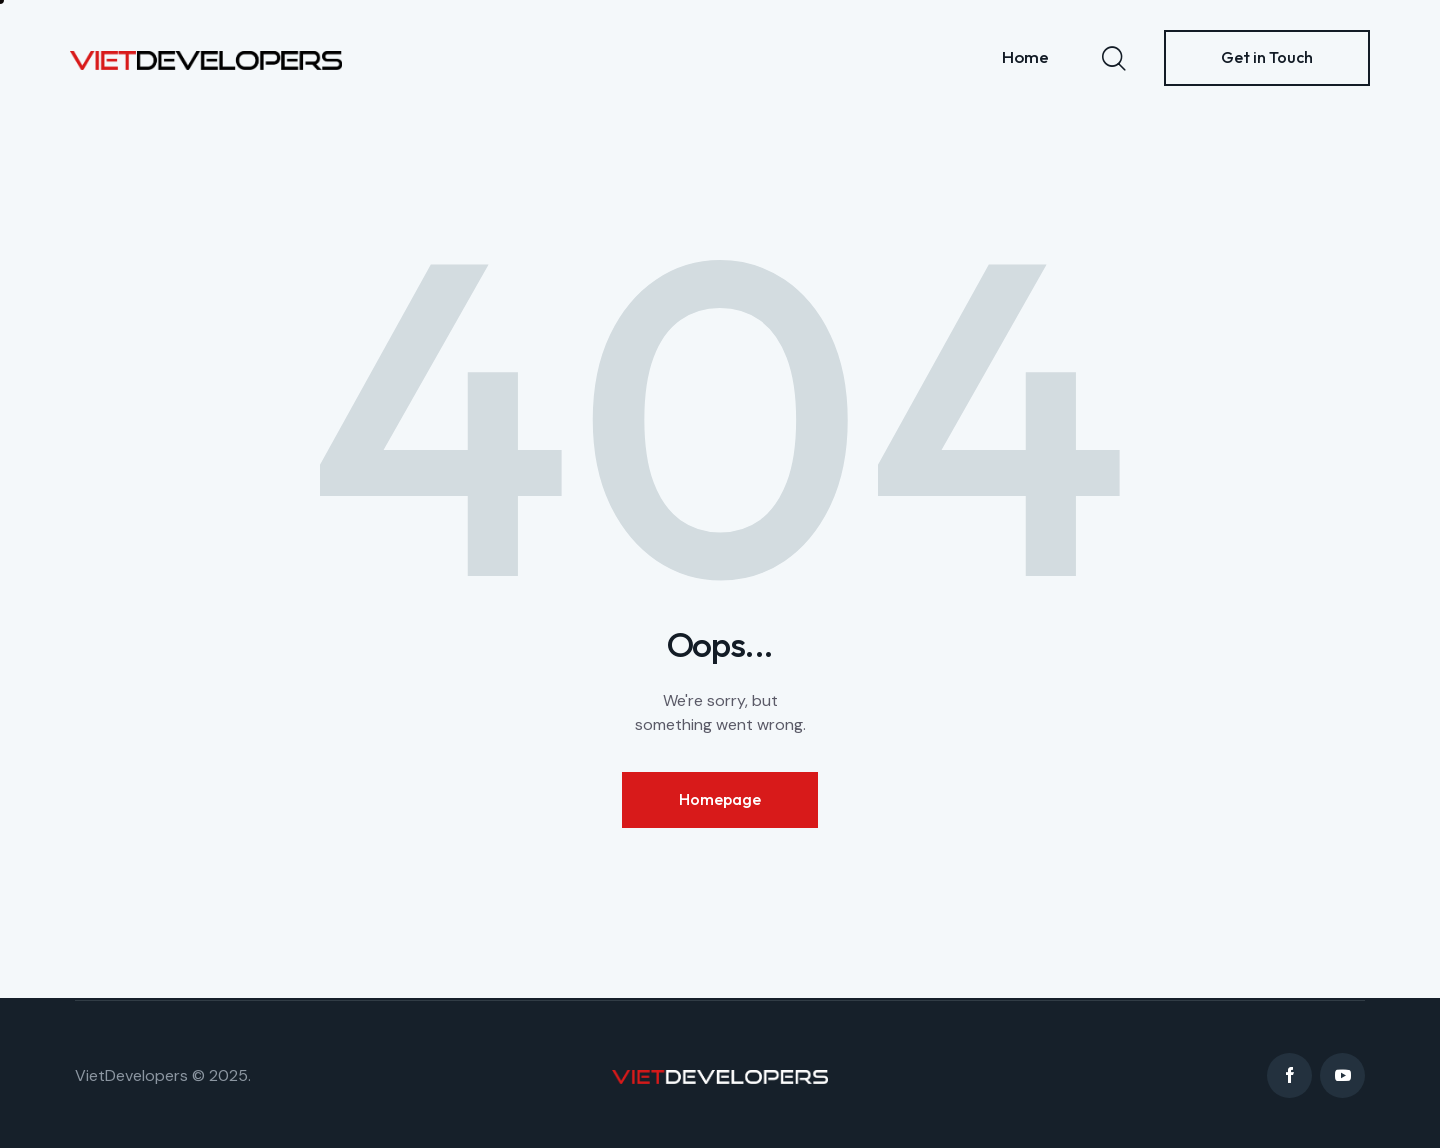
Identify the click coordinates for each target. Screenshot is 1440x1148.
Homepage (720, 799)
